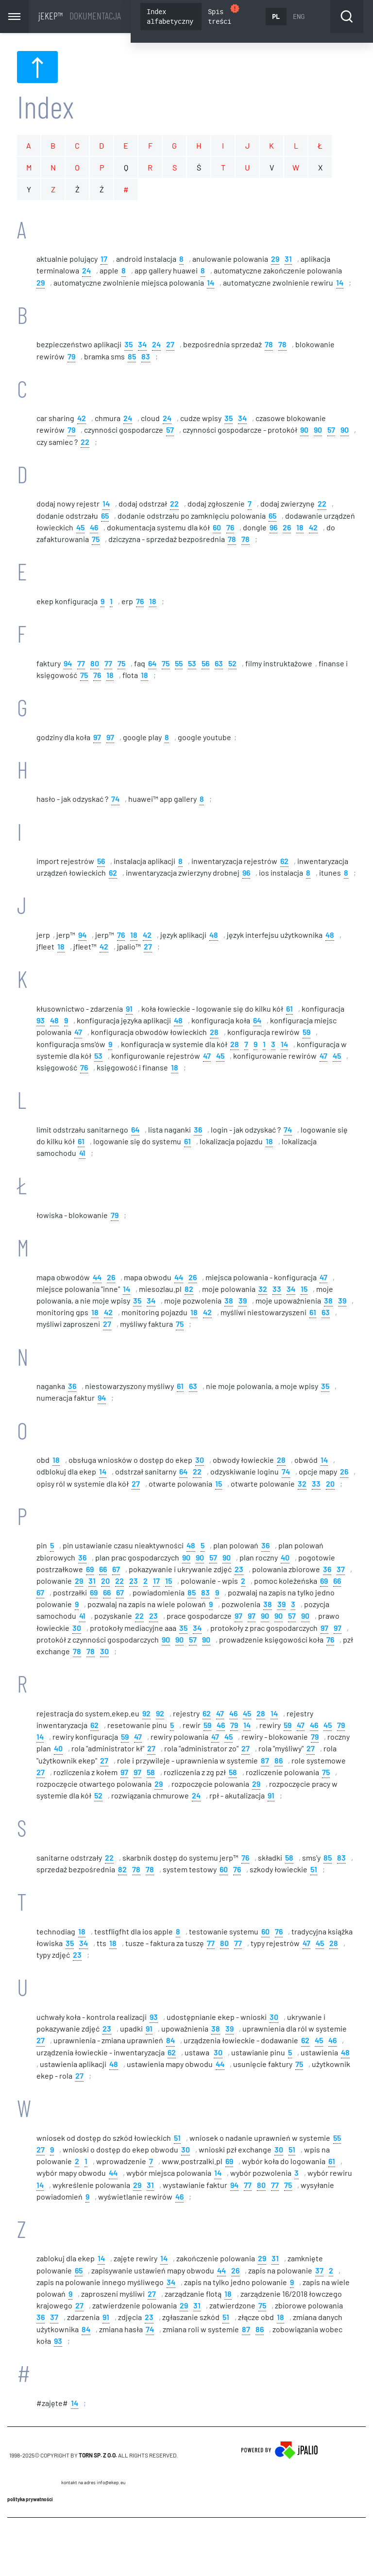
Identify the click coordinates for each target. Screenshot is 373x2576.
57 (170, 430)
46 (94, 528)
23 (239, 1569)
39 (242, 1301)
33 (276, 1290)
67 (116, 1569)
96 (273, 528)
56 (205, 664)
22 (85, 442)
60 (217, 528)
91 (129, 1009)
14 (210, 283)
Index (45, 107)
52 (232, 664)
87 (265, 1761)
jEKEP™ (79, 15)
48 (213, 936)
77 (81, 664)
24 (86, 271)
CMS (93, 2547)
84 (170, 2041)
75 (96, 540)
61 (289, 1009)
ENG (299, 16)
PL (276, 16)
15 (304, 1290)
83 (145, 357)
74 (115, 800)
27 (170, 345)
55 (179, 664)
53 (192, 664)
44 (97, 1277)
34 (142, 345)
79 (71, 357)
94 (68, 664)
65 (105, 516)
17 (104, 259)
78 (269, 345)
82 (189, 1290)
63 (219, 664)
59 (306, 1033)
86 (278, 1761)
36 (198, 1130)
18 (300, 528)
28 (214, 1033)
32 (262, 1290)
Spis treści (224, 14)
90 (304, 430)
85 (132, 357)
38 (228, 1301)
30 (199, 1461)
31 (288, 259)
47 (78, 1033)
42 (81, 419)
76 (230, 528)
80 (94, 664)
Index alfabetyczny (170, 16)
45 (80, 528)
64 (152, 664)
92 (146, 1714)
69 (90, 1569)
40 (285, 1558)
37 (341, 1569)
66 (103, 1569)
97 (97, 737)
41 (82, 1154)
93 (40, 1021)
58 (151, 1773)
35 (128, 345)
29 (275, 259)
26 (287, 528)
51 (313, 1870)
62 (284, 862)
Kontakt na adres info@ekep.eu (93, 2484)
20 (330, 1484)
